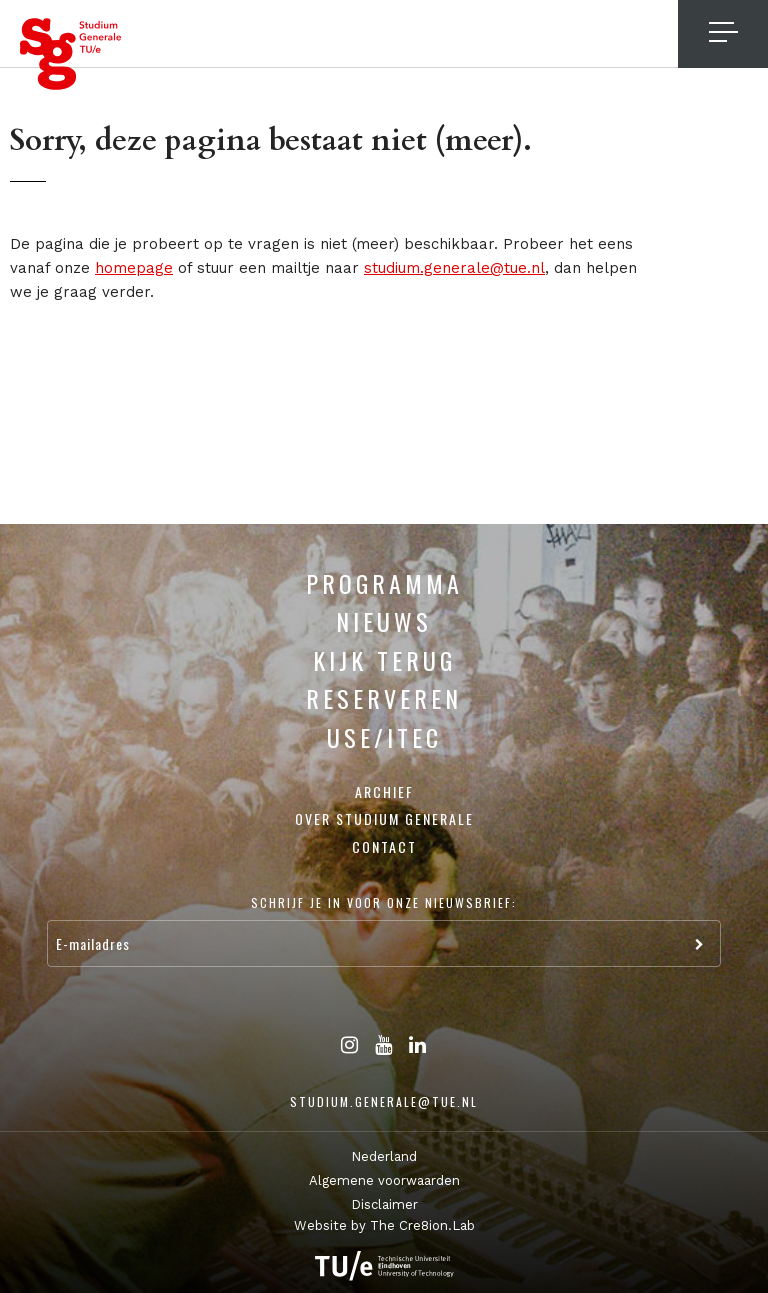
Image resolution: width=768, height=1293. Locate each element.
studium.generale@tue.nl (454, 268)
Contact (384, 846)
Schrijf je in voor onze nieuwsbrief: (384, 902)
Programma (384, 583)
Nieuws (384, 621)
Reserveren (384, 698)
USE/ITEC (384, 737)
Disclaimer (384, 1204)
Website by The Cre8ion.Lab (384, 1225)
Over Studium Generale (384, 818)
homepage (134, 268)
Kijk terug (384, 660)
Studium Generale (71, 54)
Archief (384, 791)
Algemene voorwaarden (384, 1180)
